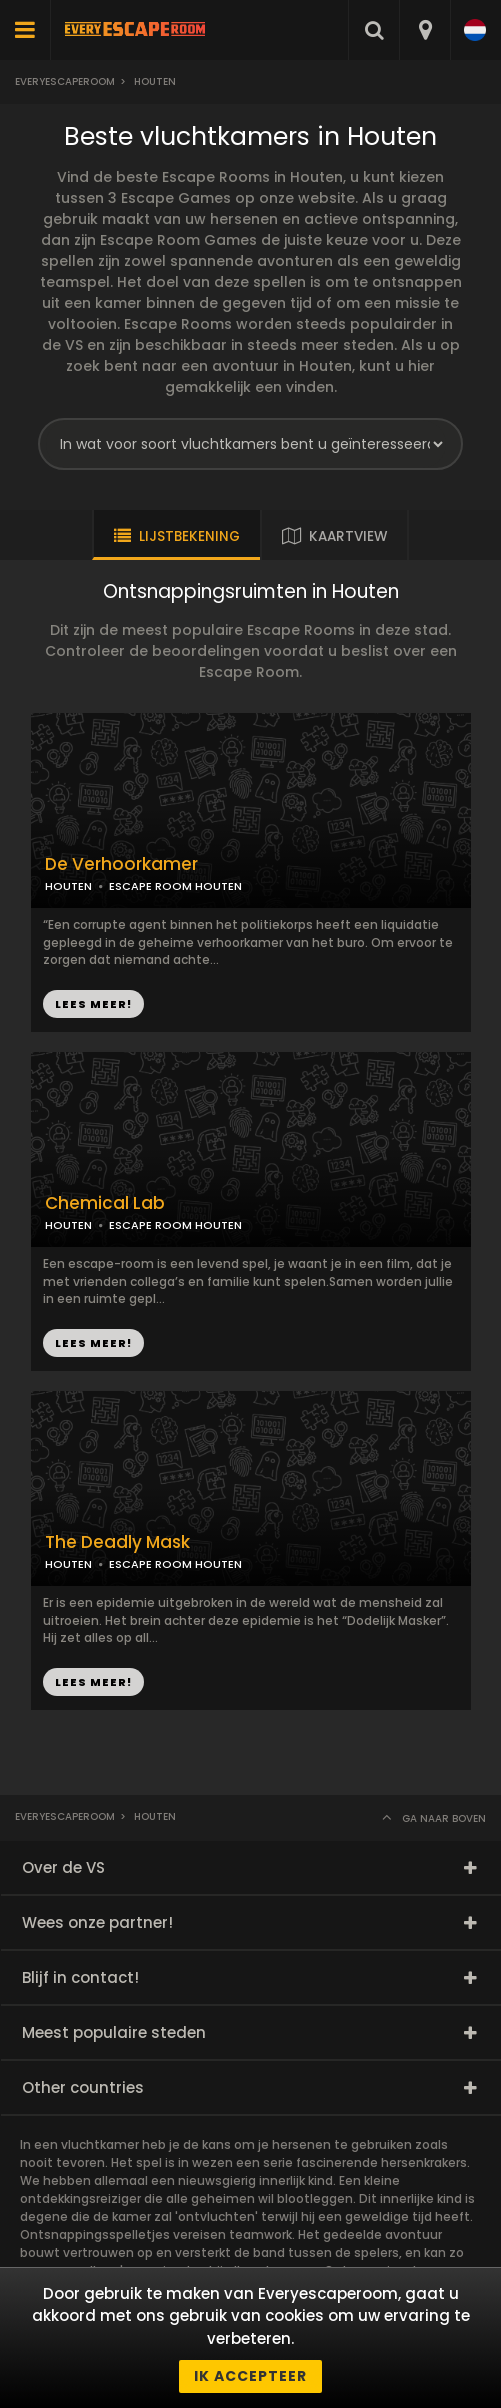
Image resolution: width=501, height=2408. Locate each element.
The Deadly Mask (117, 1542)
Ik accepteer (250, 2376)
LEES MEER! (93, 1004)
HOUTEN (68, 886)
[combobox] (424, 30)
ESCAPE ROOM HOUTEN (175, 886)
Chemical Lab (105, 1203)
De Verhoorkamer (121, 864)
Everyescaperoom (65, 81)
